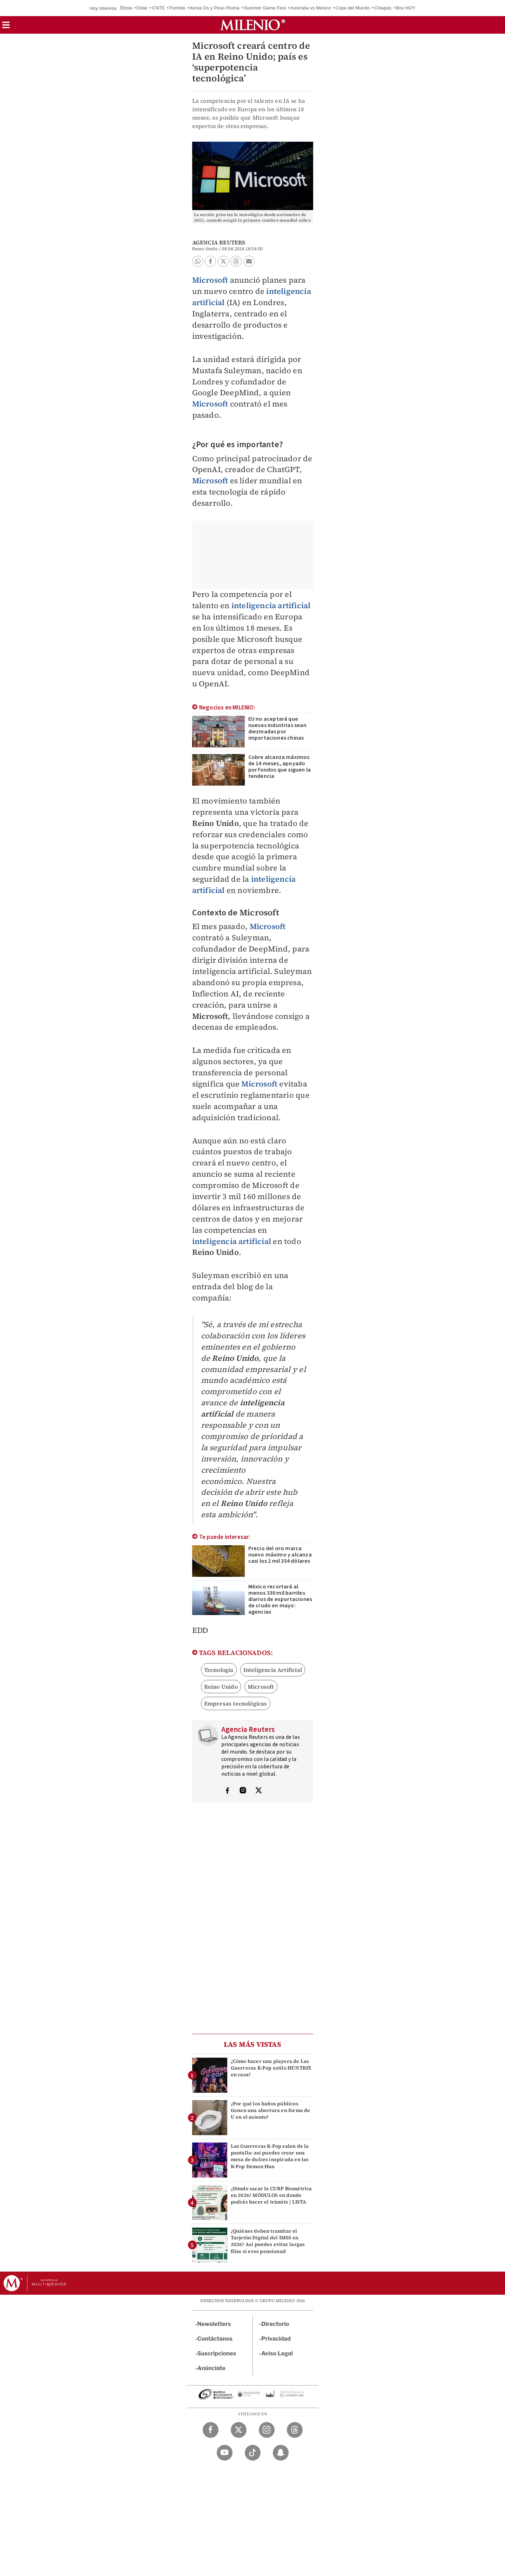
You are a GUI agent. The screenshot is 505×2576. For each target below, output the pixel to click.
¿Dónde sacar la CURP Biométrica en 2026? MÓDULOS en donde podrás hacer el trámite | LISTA (271, 2195)
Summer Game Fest (265, 8)
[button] (6, 27)
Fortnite (177, 8)
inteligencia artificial (271, 605)
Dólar (142, 8)
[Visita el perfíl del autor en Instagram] (243, 1791)
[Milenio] (252, 25)
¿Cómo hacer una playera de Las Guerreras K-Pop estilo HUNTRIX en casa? (271, 2068)
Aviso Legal (277, 2353)
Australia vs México (310, 8)
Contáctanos (215, 2338)
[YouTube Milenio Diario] (225, 2453)
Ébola (126, 8)
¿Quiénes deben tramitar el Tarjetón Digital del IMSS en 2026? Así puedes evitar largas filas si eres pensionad (268, 2241)
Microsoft (210, 280)
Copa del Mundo (352, 8)
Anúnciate (211, 2368)
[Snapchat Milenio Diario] (281, 2453)
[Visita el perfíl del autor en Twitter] (258, 1791)
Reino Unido (221, 1686)
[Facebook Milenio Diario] (210, 2430)
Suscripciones (216, 2353)
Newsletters (214, 2324)
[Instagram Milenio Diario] (267, 2430)
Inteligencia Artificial (272, 1670)
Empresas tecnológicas (235, 1703)
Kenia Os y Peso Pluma (215, 8)
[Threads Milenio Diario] (295, 2430)
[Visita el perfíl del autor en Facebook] (227, 1791)
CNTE (158, 8)
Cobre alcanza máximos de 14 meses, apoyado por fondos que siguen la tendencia (279, 766)
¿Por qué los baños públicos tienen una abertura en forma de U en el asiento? (270, 2110)
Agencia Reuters (218, 242)
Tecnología (219, 1670)
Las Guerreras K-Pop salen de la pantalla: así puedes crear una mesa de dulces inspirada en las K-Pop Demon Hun (270, 2156)
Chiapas (382, 8)
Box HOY (406, 8)
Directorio (275, 2324)
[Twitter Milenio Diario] (239, 2430)
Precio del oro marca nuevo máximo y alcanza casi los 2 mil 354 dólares (280, 1555)
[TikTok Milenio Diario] (253, 2453)
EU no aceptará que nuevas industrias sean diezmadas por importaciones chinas (277, 728)
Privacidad (276, 2338)
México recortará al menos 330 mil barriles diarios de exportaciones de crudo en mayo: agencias (280, 1599)
